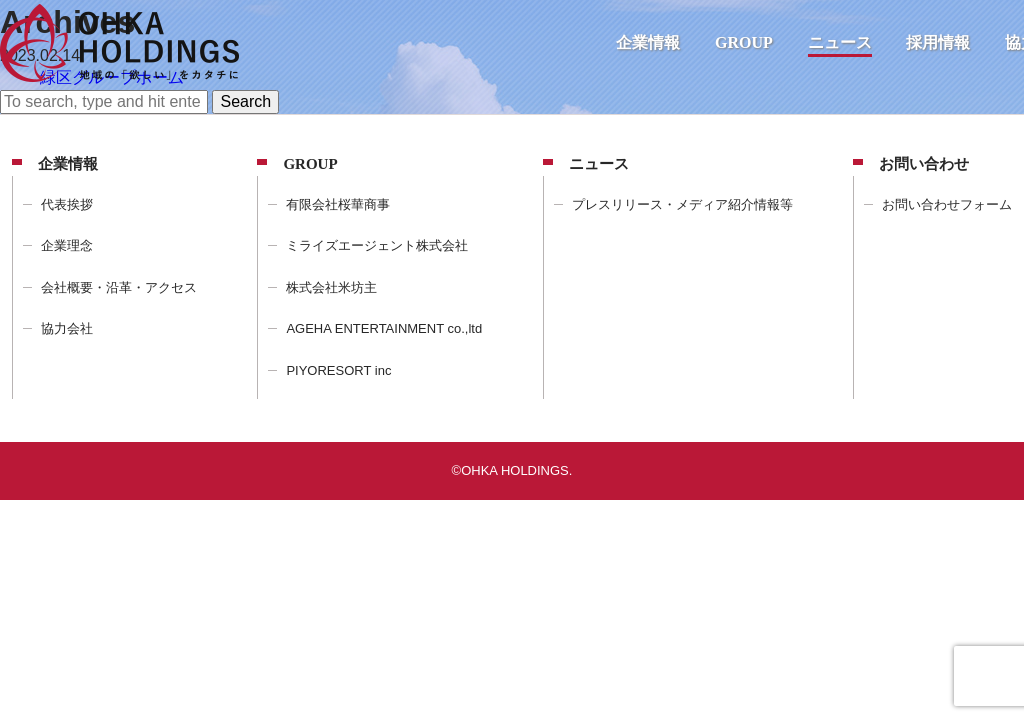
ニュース (840, 42)
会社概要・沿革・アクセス (119, 287)
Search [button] (245, 101)
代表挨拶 (67, 204)
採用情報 (938, 42)
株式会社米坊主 (331, 287)
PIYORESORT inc (338, 370)
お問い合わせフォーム (947, 204)
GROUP (744, 42)
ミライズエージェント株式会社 (377, 245)
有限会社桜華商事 (338, 204)
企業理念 (67, 245)
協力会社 (67, 328)
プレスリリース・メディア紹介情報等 (682, 204)
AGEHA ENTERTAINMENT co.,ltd (384, 328)
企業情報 (648, 42)
